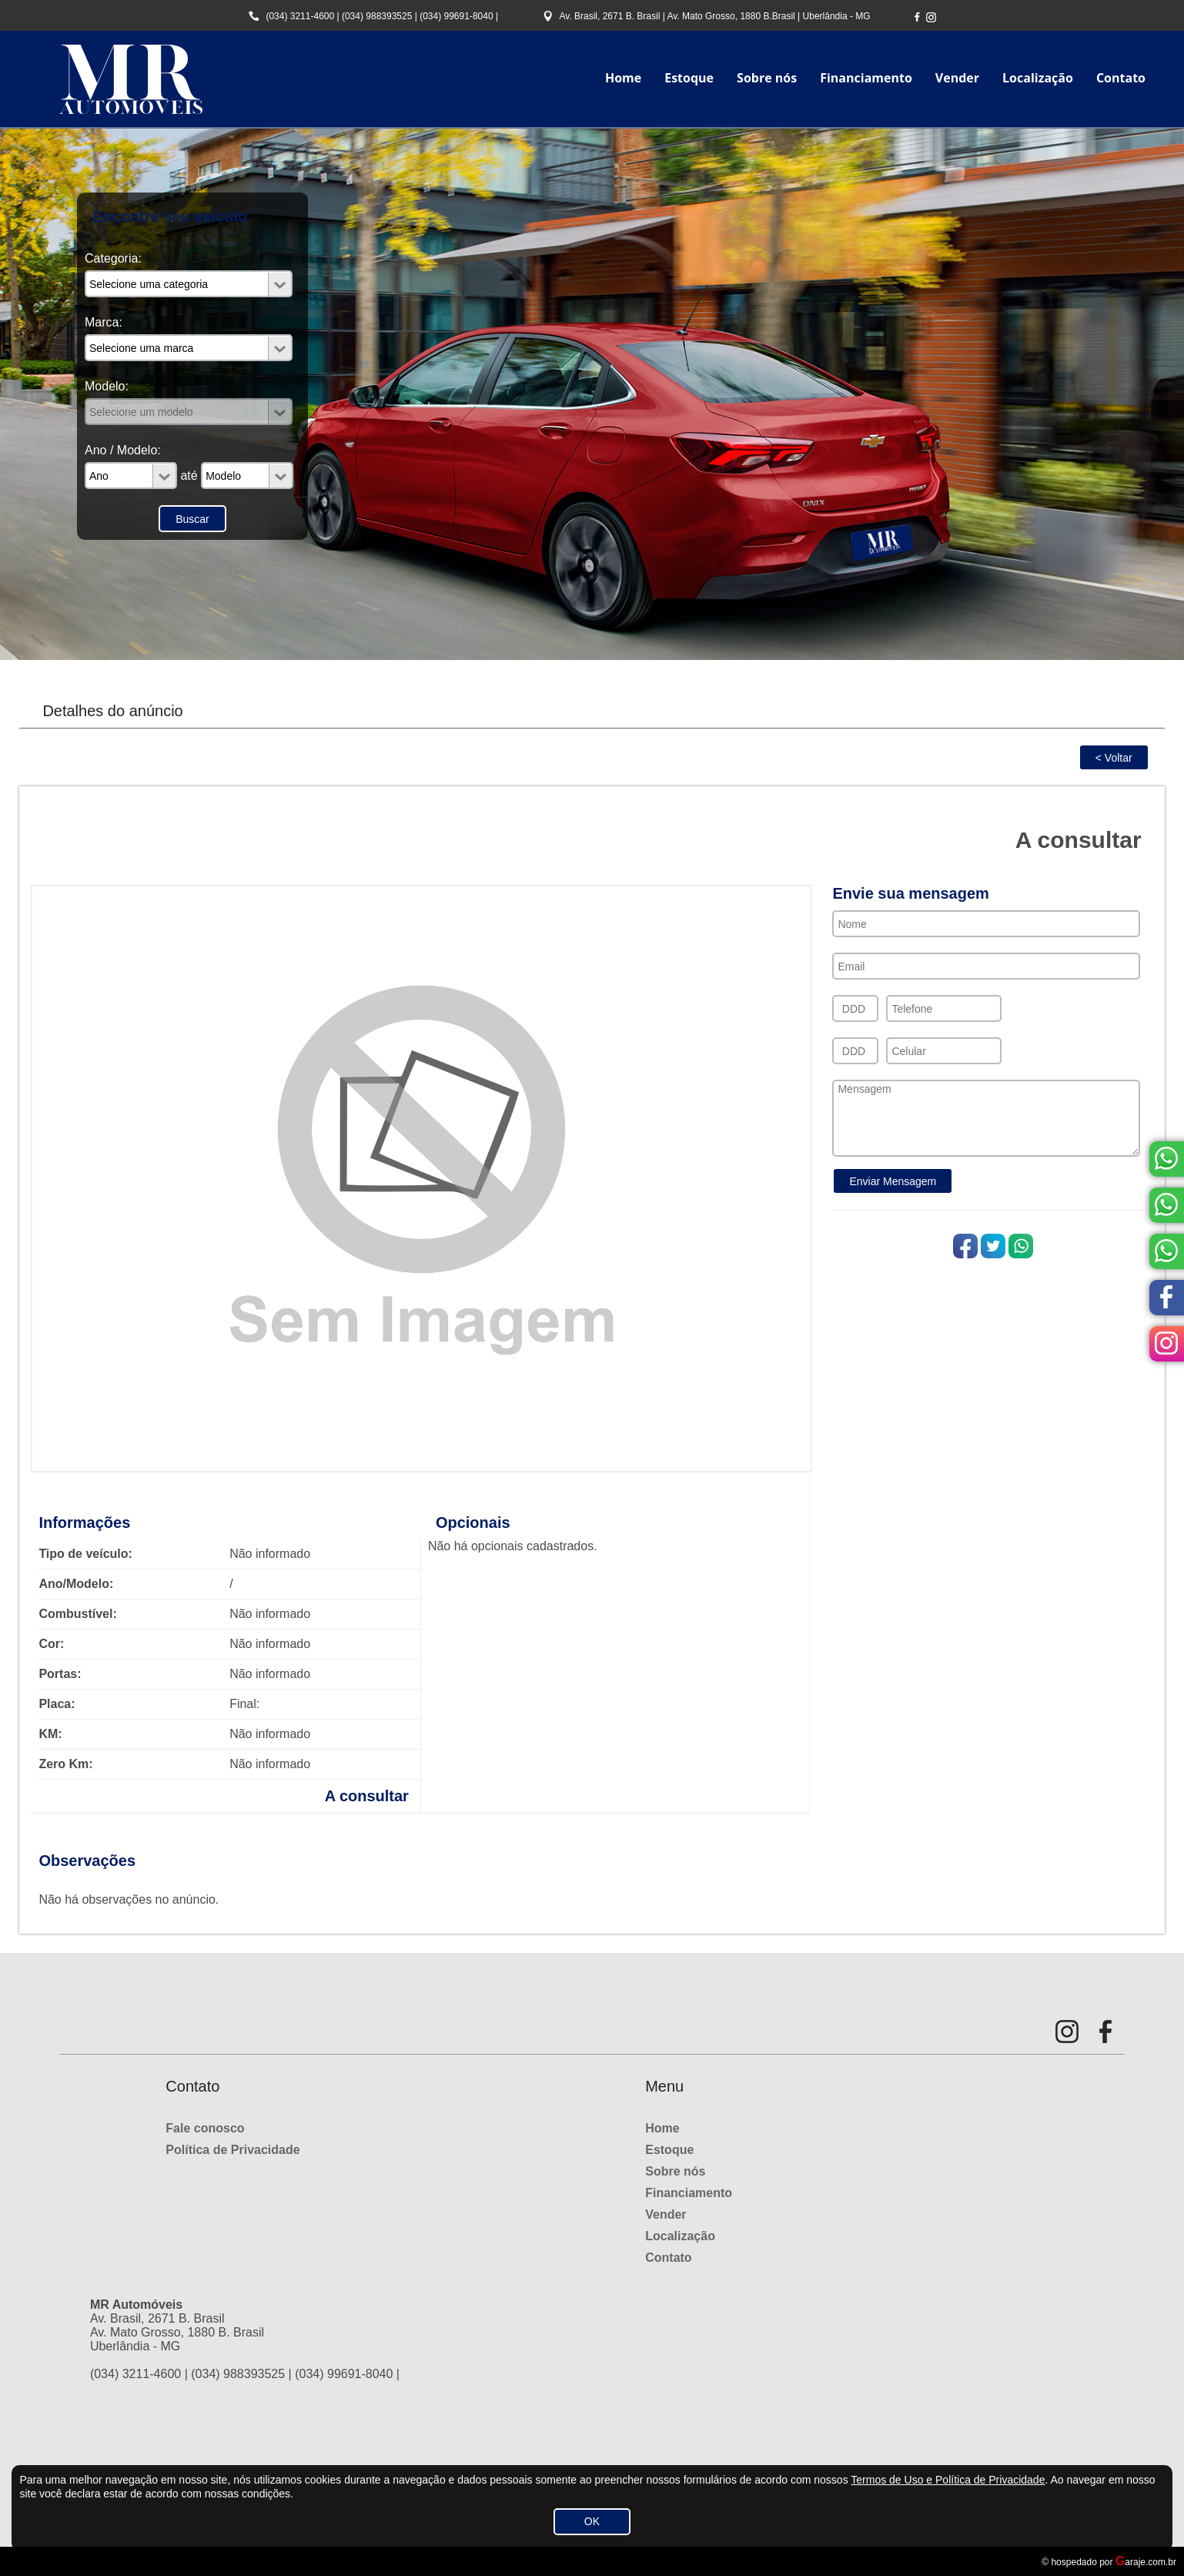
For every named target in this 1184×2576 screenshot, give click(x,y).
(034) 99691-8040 (456, 16)
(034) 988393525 (377, 16)
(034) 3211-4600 (300, 16)
